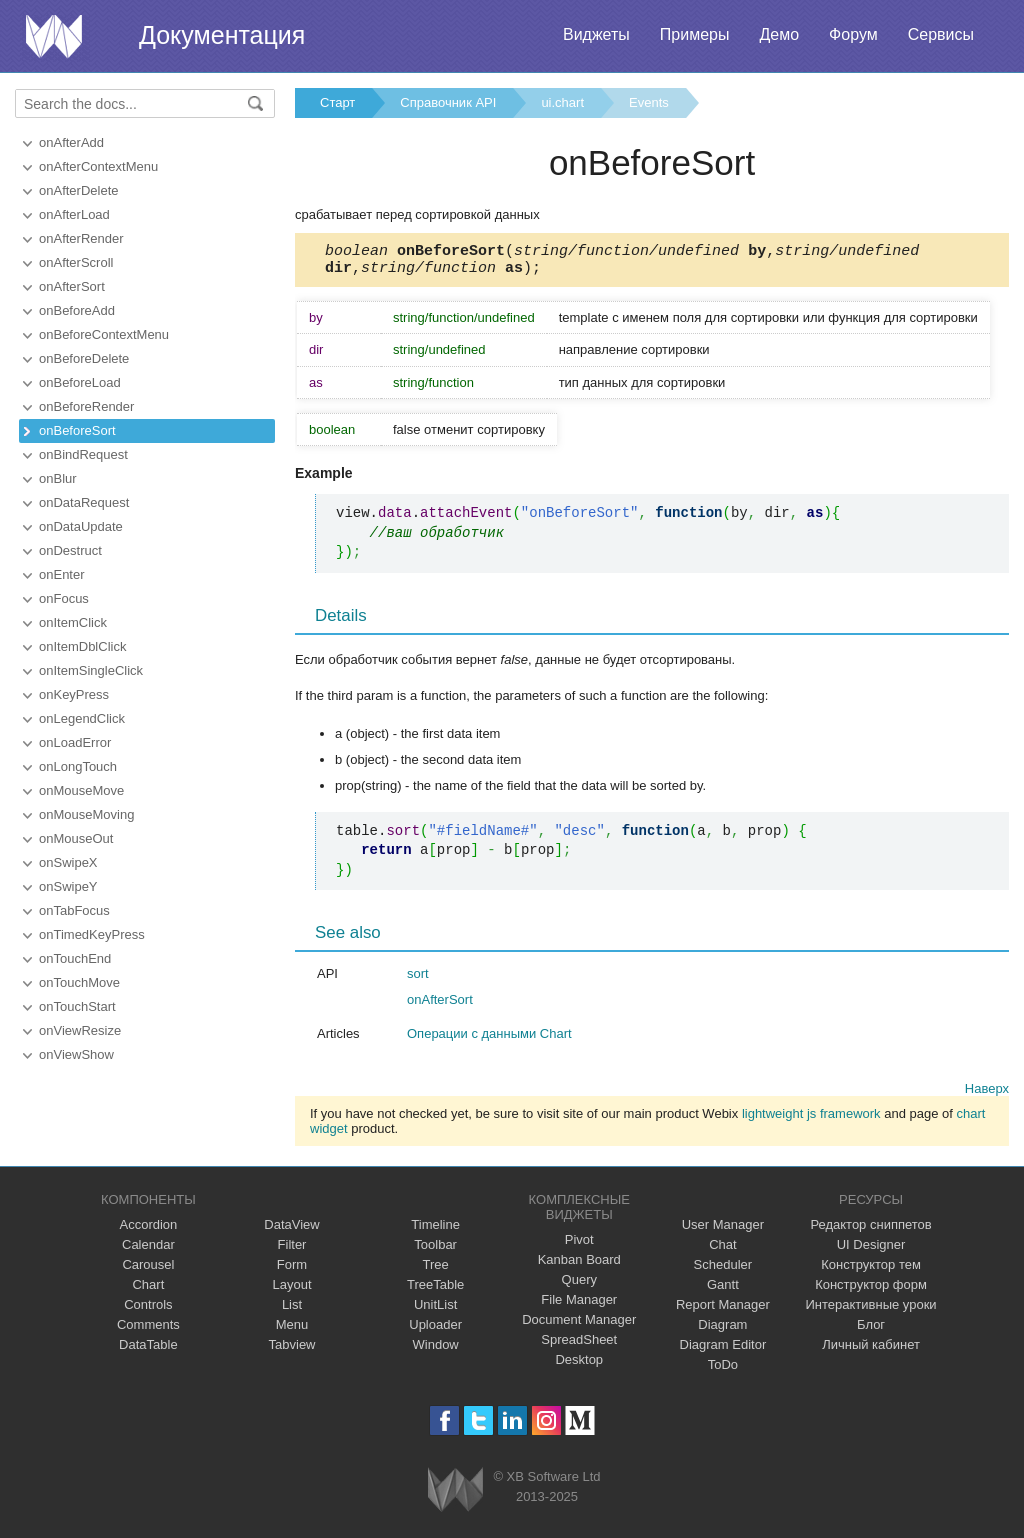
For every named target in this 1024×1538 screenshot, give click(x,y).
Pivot (579, 1245)
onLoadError (75, 742)
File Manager (579, 1305)
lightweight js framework (811, 1119)
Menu (292, 1330)
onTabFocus (74, 910)
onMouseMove (81, 790)
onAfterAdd (71, 142)
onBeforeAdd (77, 310)
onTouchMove (79, 982)
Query (579, 1285)
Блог (871, 1330)
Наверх (987, 1094)
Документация (222, 35)
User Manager (723, 1230)
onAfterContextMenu (98, 166)
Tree (436, 1270)
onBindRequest (83, 454)
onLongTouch (78, 766)
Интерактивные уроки (871, 1310)
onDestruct (70, 550)
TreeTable (435, 1290)
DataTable (148, 1350)
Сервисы (941, 34)
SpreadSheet (579, 1345)
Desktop (579, 1365)
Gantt (723, 1290)
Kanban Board (579, 1265)
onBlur (58, 478)
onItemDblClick (82, 646)
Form (292, 1270)
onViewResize (80, 1030)
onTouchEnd (75, 958)
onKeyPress (74, 694)
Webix (455, 1495)
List (292, 1310)
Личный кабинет (871, 1350)
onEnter (62, 574)
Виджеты (596, 34)
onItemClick (73, 622)
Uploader (435, 1330)
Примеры (695, 34)
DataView (291, 1230)
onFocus (64, 598)
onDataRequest (84, 502)
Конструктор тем (871, 1270)
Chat (722, 1250)
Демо (779, 34)
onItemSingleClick (91, 670)
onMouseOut (76, 838)
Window (436, 1350)
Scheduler (723, 1270)
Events (649, 102)
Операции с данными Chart (489, 1039)
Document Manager (579, 1325)
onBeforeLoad (80, 382)
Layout (291, 1290)
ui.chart (562, 102)
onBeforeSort (77, 430)
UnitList (435, 1310)
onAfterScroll (76, 262)
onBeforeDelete (84, 358)
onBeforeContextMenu (104, 334)
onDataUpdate (81, 526)
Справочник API (448, 102)
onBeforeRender (86, 406)
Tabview (292, 1350)
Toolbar (435, 1250)
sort (418, 979)
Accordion (148, 1230)
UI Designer (871, 1250)
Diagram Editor (723, 1350)
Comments (148, 1330)
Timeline (435, 1230)
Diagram (722, 1330)
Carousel (148, 1270)
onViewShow (76, 1054)
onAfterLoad (74, 214)
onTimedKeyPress (92, 934)
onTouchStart (77, 1006)
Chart (148, 1290)
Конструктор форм (871, 1290)
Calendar (148, 1250)
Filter (292, 1250)
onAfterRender (81, 238)
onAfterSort (72, 286)
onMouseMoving (86, 814)
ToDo (723, 1370)
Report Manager (723, 1310)
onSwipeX (68, 862)
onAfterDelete (79, 190)
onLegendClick (82, 718)
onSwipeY (68, 886)
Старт (337, 102)
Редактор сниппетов (870, 1230)
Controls (148, 1310)
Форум (853, 34)
